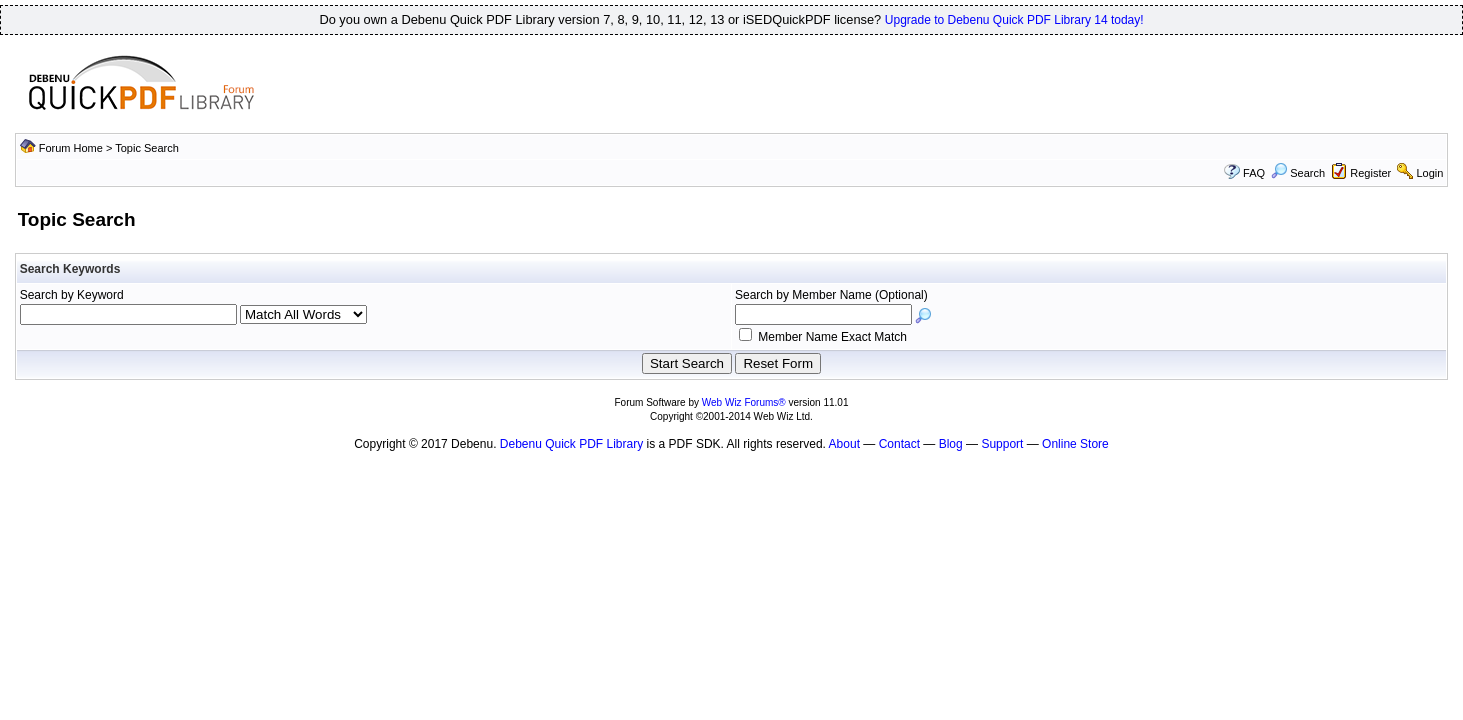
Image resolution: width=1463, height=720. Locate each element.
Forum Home (71, 148)
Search (1298, 173)
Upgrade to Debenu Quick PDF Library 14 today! (1014, 20)
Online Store (1075, 444)
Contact (899, 444)
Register (1370, 173)
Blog (951, 444)
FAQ (1254, 173)
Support (1002, 444)
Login (1429, 173)
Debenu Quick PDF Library (571, 444)
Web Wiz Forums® (744, 402)
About (844, 444)
